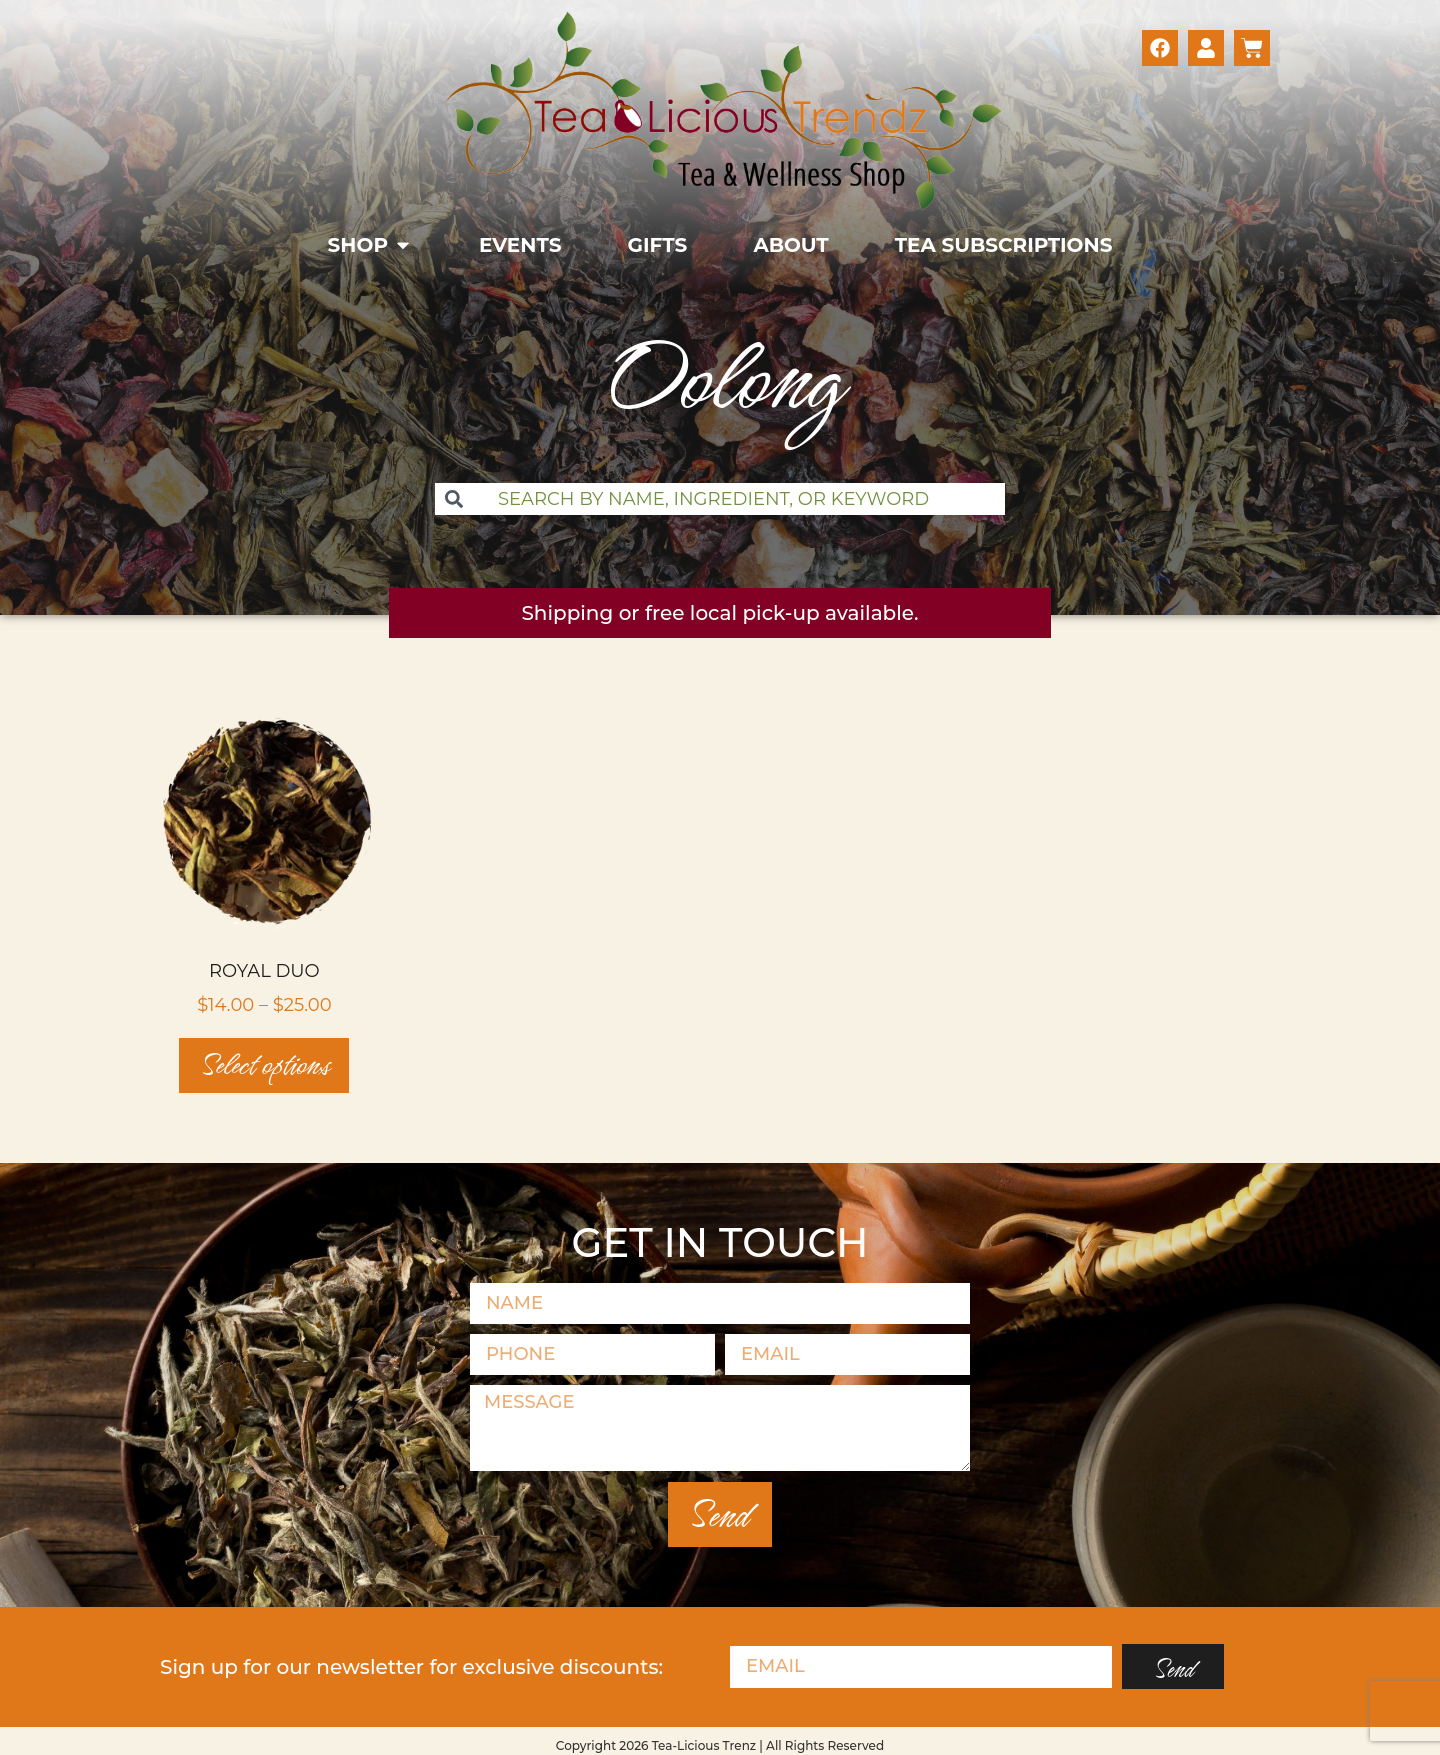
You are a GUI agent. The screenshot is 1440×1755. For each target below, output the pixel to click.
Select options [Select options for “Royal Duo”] (264, 1065)
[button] (370, 245)
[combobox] (720, 499)
